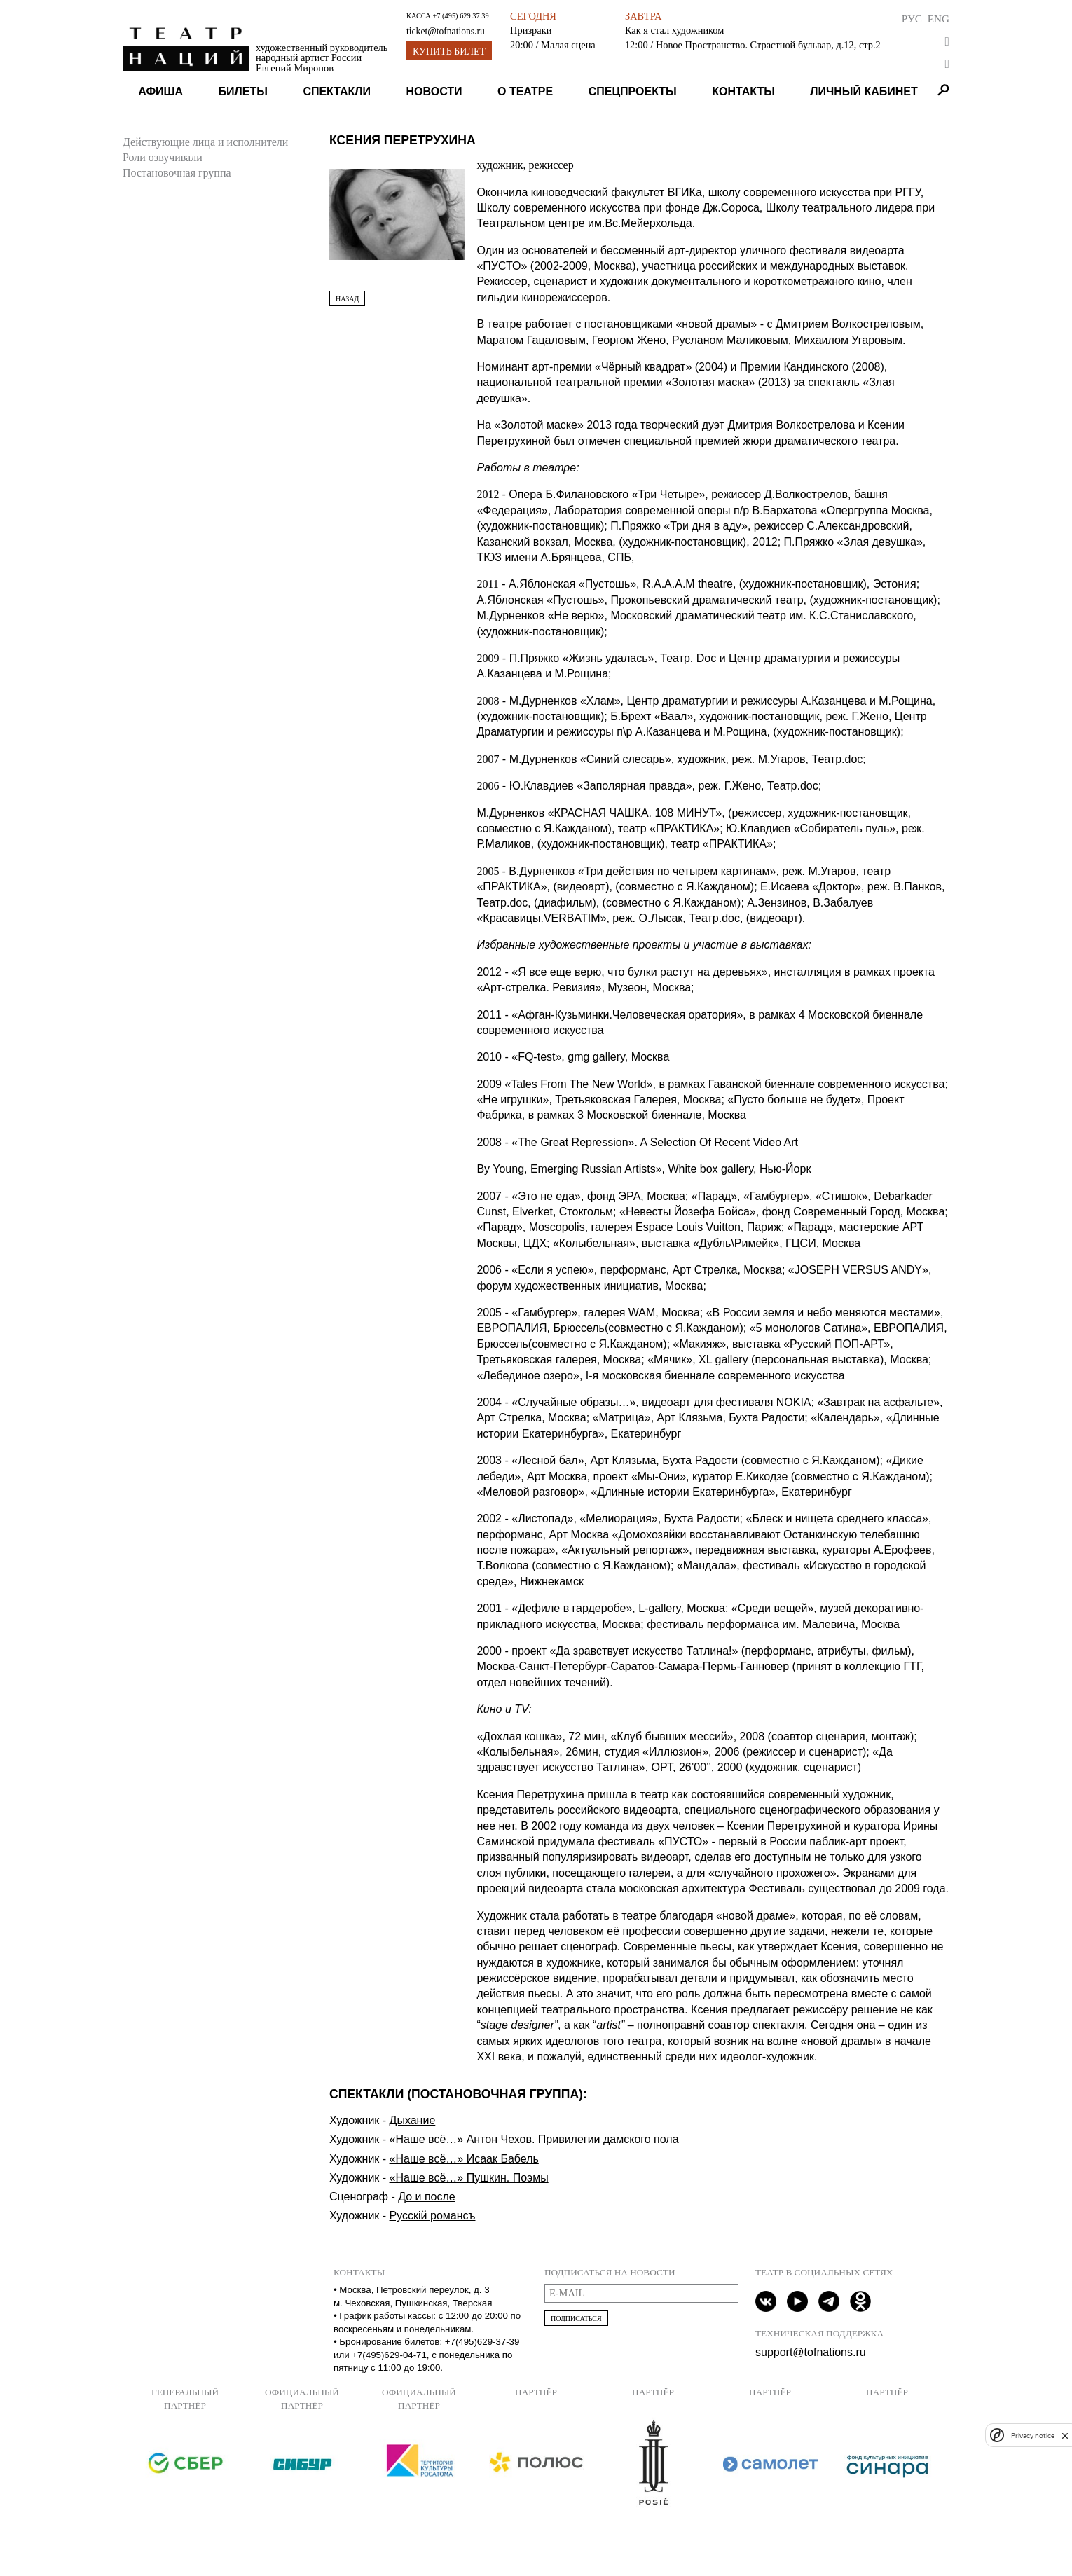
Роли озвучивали (162, 157)
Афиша (160, 91)
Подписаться (576, 2318)
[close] (1065, 2435)
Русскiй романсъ (433, 2216)
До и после (426, 2197)
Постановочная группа (177, 173)
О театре (525, 91)
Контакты (743, 91)
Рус (912, 19)
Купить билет (449, 51)
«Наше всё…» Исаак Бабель (464, 2159)
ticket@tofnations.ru (445, 31)
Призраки (530, 30)
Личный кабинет (863, 91)
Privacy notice (1032, 2435)
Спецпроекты (633, 91)
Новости (434, 91)
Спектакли (337, 91)
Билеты (243, 91)
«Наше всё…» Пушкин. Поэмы (469, 2178)
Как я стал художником (674, 30)
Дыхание (413, 2120)
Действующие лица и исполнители (205, 142)
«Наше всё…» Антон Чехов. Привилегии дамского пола (534, 2139)
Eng (938, 19)
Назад (347, 299)
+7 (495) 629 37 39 (460, 16)
